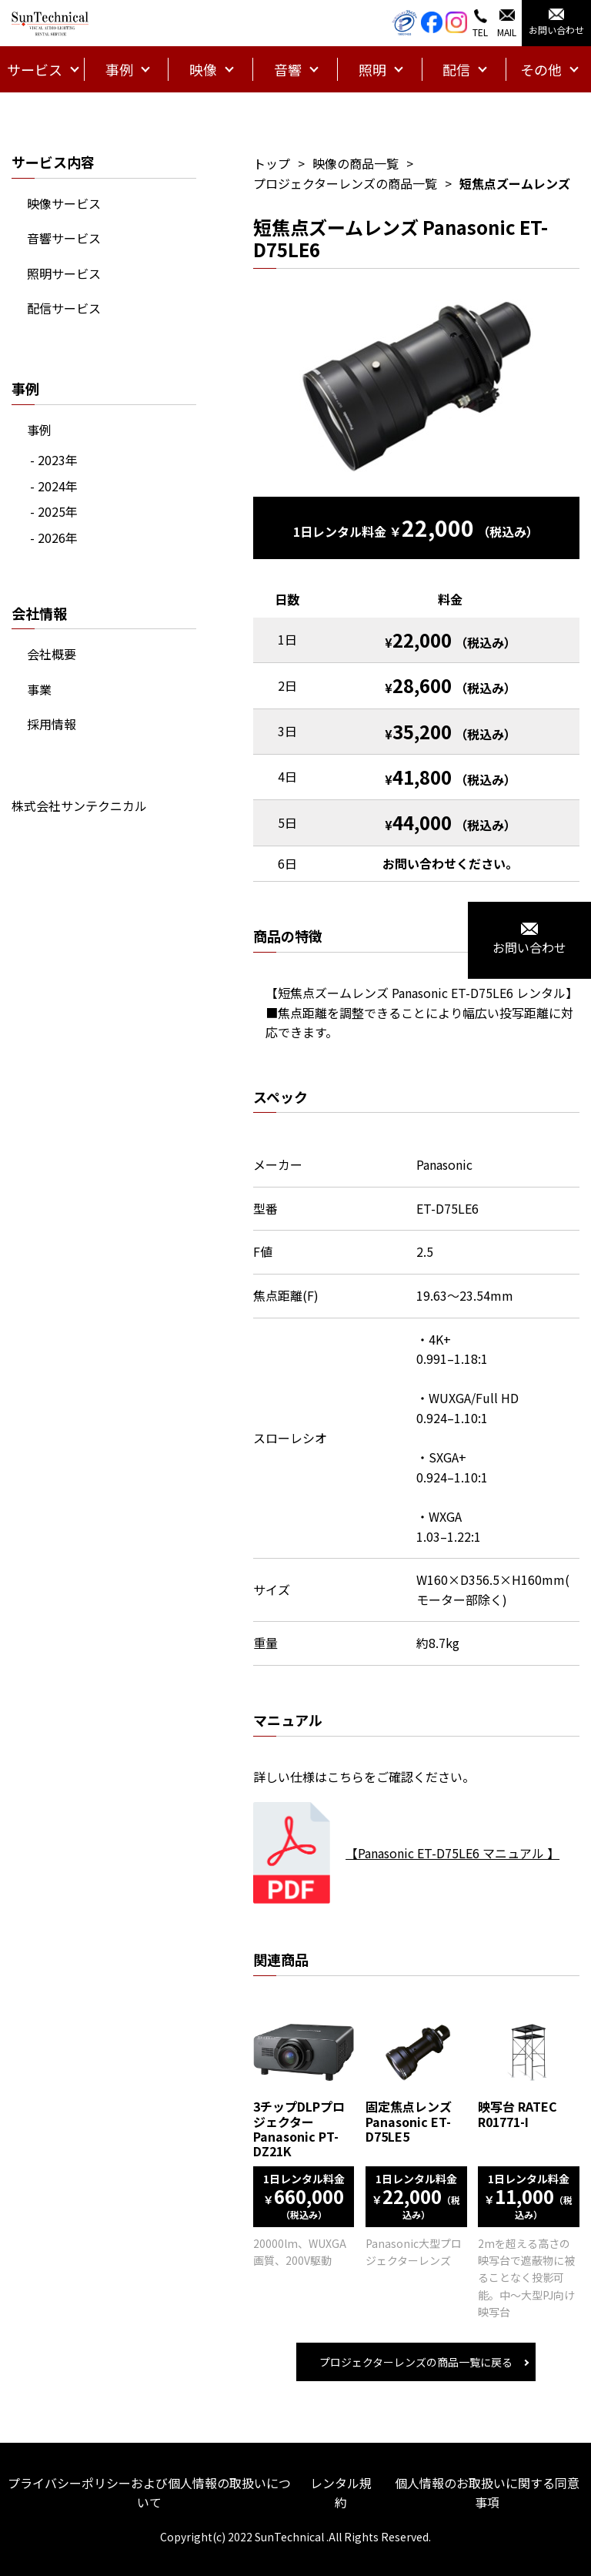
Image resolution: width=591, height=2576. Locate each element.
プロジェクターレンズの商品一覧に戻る (416, 2362)
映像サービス (64, 203)
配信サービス (64, 308)
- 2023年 (54, 460)
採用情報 (51, 724)
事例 (39, 429)
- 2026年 (54, 537)
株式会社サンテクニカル (79, 805)
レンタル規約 (341, 2493)
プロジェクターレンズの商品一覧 (345, 183)
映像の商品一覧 (355, 163)
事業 (39, 689)
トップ (271, 163)
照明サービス (64, 273)
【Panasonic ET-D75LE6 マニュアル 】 (452, 1853)
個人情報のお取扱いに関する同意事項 (487, 2493)
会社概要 (51, 654)
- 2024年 (54, 486)
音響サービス (64, 238)
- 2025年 (54, 511)
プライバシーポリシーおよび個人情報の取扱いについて (149, 2493)
